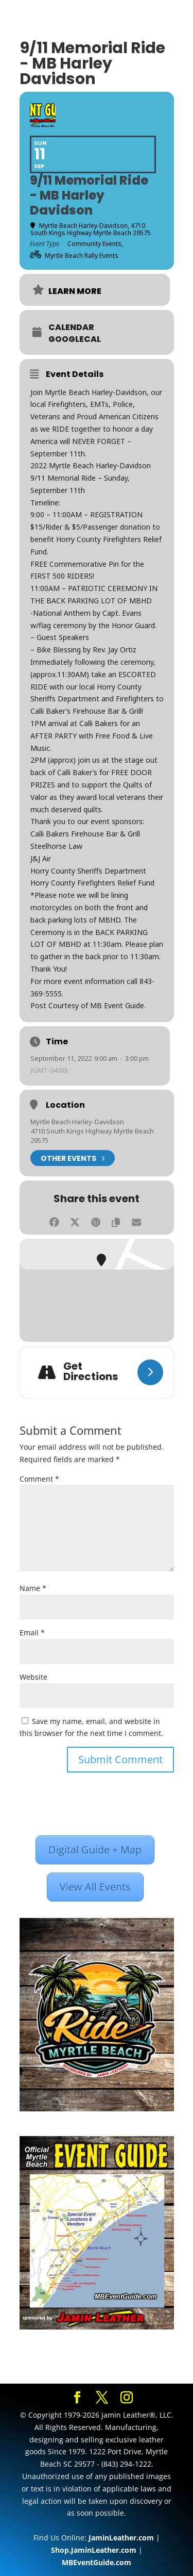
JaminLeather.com (121, 2537)
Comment (39, 1479)
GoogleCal (74, 339)
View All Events (95, 1887)
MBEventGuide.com (96, 2562)
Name (33, 1588)
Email (32, 1632)
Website (33, 1677)
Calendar (71, 327)
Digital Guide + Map (95, 1850)
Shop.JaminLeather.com (93, 2550)
